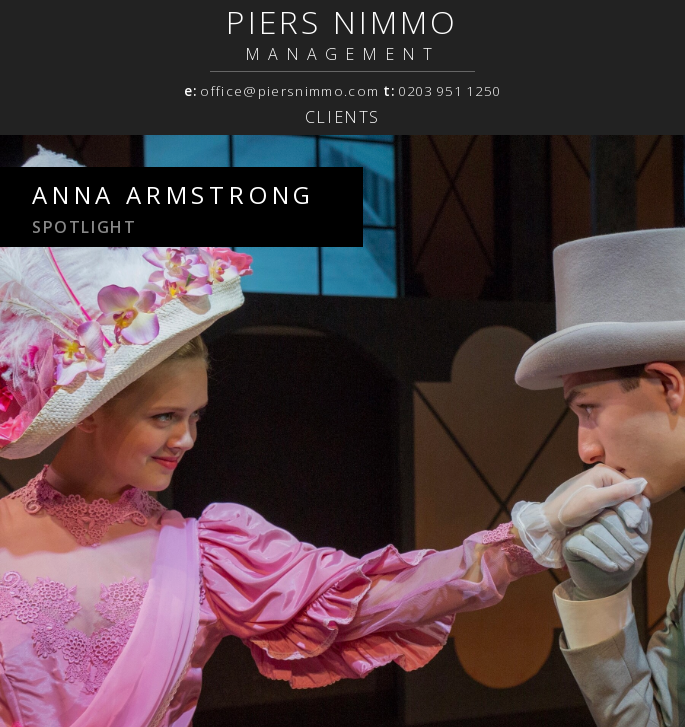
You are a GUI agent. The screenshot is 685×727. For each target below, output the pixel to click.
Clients (342, 117)
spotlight (84, 227)
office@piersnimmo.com (289, 91)
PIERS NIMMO (342, 21)
